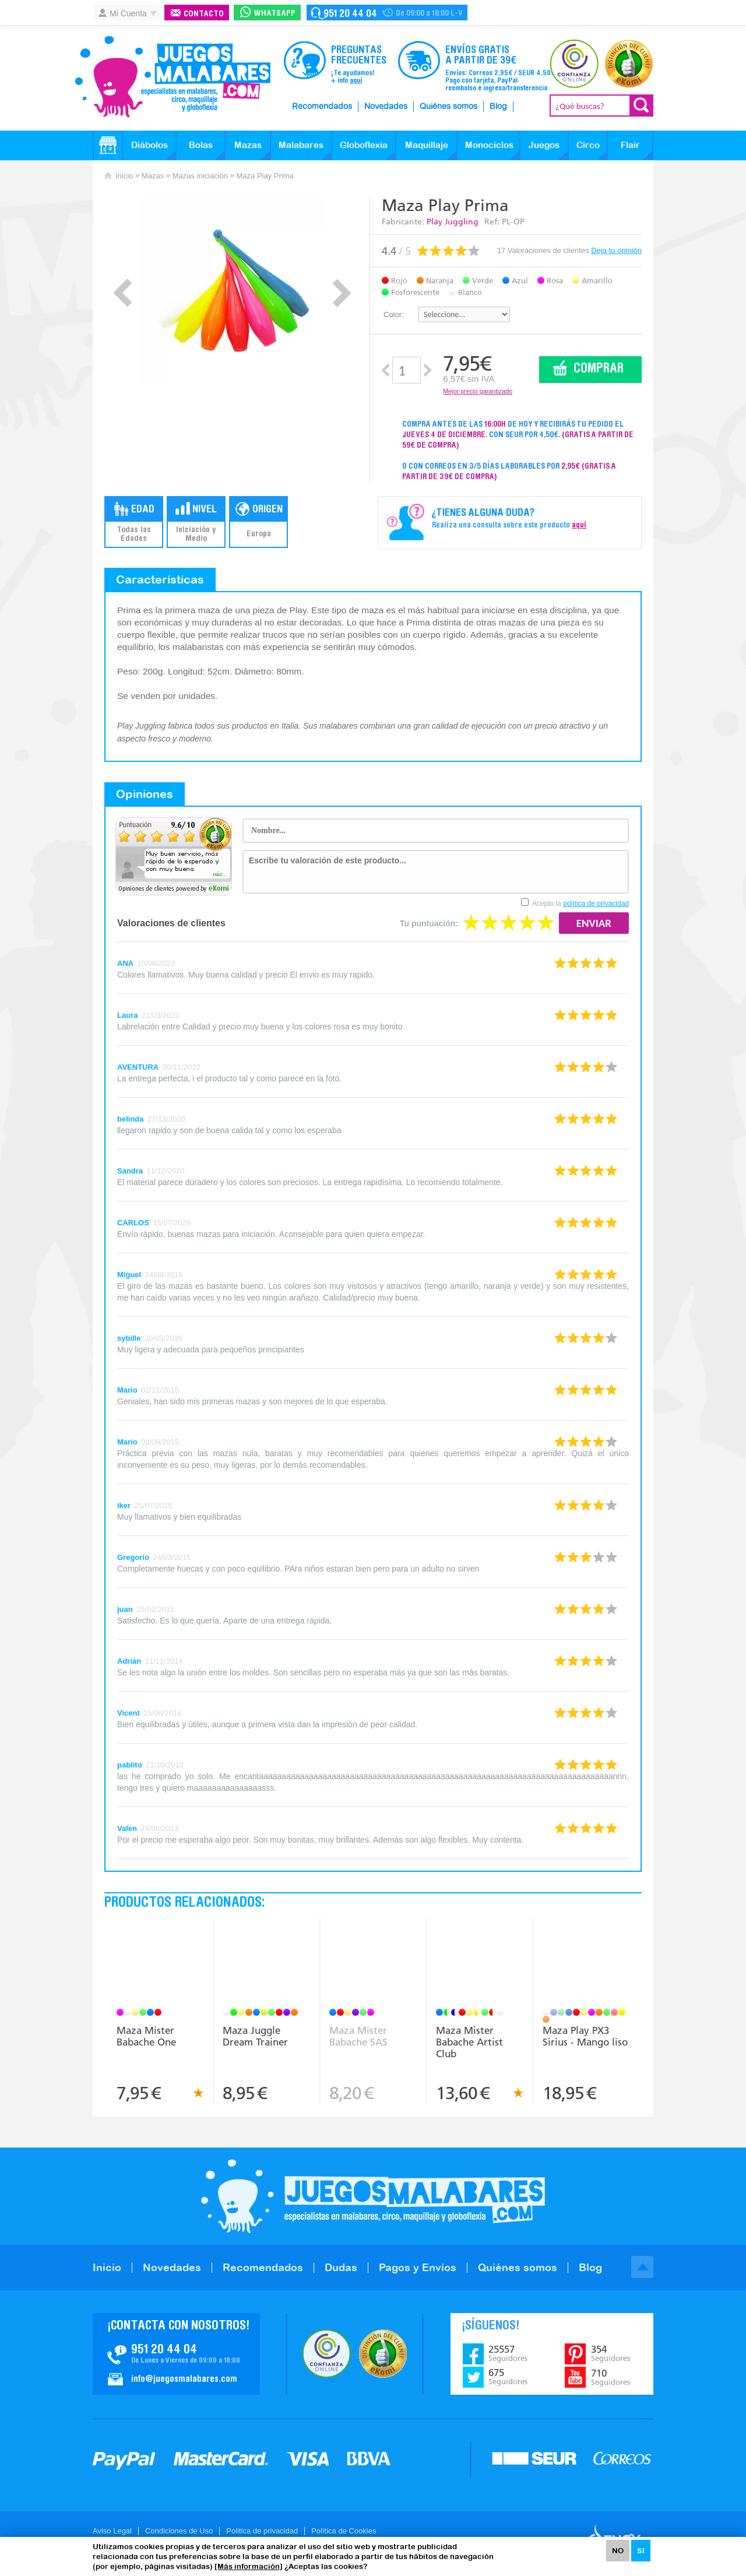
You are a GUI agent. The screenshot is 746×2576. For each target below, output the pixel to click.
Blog (498, 107)
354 (610, 2353)
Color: (393, 314)
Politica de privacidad (262, 2530)
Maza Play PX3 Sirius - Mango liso (585, 2036)
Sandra (130, 1170)
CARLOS (133, 1222)
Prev (122, 293)
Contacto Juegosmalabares (387, 12)
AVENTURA (138, 1067)
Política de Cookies (343, 2530)
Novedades (385, 107)
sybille (128, 1338)
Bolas (201, 145)
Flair (630, 145)
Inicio (124, 175)
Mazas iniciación (200, 175)
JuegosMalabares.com (172, 77)
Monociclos (489, 145)
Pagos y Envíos (417, 2267)
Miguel (129, 1274)
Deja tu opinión (616, 250)
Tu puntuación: (429, 923)
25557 (507, 2353)
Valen (127, 1828)
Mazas (248, 145)
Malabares (301, 145)
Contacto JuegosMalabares (176, 2354)
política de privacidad (596, 903)
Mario (127, 1390)
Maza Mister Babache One (146, 2036)
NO (618, 2550)
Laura (127, 1015)
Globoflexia (364, 145)
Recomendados (322, 107)
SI (641, 2550)
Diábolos (149, 145)
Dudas (341, 2267)
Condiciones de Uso (179, 2530)
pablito (129, 1764)
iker (124, 1505)
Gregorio (133, 1557)
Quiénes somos (448, 107)
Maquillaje (426, 145)
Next (341, 293)
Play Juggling (452, 222)
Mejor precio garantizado (477, 391)
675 (507, 2376)
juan (125, 1609)
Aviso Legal (112, 2530)
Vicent (128, 1713)
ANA (125, 963)
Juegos (544, 145)
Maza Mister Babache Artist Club (469, 2042)
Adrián (129, 1661)
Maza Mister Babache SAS (358, 2036)
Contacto (204, 14)
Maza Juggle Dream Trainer (255, 2036)
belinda (130, 1119)
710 (610, 2377)
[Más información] (248, 2566)
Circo (588, 145)
